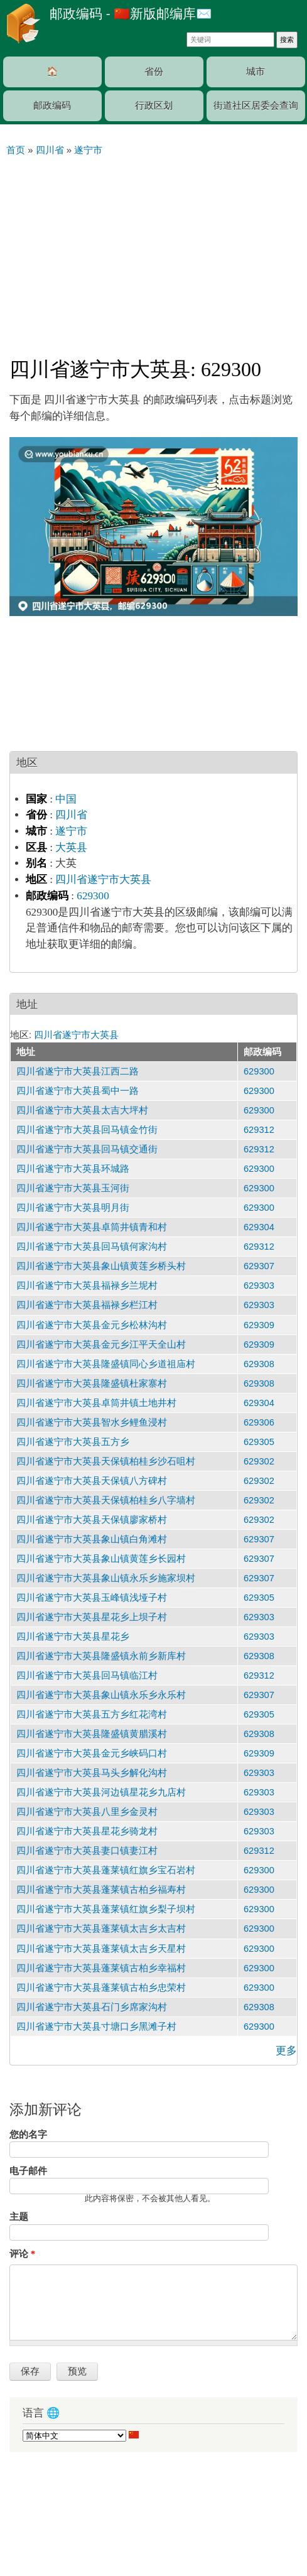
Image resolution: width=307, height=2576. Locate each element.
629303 (259, 1285)
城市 (255, 72)
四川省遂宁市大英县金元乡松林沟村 (91, 1325)
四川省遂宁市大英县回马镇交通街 (87, 1149)
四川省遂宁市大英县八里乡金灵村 (87, 1812)
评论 (22, 2254)
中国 (66, 799)
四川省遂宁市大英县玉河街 (72, 1188)
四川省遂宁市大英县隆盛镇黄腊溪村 (91, 1734)
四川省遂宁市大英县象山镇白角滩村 (91, 1539)
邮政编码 (52, 105)
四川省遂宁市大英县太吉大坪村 (82, 1110)
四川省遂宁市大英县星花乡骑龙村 (87, 1831)
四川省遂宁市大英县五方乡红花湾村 (91, 1714)
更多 (286, 2051)
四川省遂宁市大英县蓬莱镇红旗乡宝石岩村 (105, 1870)
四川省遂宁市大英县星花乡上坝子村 (91, 1617)
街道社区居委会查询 (255, 105)
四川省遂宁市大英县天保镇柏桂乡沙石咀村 (105, 1461)
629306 (259, 1422)
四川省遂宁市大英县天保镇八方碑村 (91, 1481)
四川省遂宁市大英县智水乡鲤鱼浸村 (91, 1422)
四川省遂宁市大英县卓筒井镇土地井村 (96, 1403)
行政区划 (154, 105)
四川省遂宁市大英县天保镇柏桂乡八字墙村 (105, 1500)
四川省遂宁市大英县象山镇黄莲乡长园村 (101, 1559)
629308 (259, 1364)
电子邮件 (28, 2171)
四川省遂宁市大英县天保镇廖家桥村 (91, 1520)
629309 (259, 1325)
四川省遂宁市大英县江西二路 (77, 1071)
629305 (259, 1442)
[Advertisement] (153, 251)
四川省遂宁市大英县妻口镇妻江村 (87, 1851)
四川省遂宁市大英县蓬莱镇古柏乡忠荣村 (101, 1988)
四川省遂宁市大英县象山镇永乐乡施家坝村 (105, 1578)
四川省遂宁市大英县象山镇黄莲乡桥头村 (101, 1266)
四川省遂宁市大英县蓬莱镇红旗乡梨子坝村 (105, 1909)
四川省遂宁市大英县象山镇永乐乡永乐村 (101, 1695)
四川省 (71, 815)
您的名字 (28, 2135)
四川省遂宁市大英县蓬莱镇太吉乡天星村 (101, 1949)
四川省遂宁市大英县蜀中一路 (77, 1091)
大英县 (71, 847)
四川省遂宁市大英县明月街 (72, 1208)
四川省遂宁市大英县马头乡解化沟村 (91, 1773)
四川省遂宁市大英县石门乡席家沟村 (91, 2007)
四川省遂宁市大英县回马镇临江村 (87, 1675)
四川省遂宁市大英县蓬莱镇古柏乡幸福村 (101, 1968)
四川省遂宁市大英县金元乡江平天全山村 (101, 1344)
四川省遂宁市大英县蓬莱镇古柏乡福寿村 (101, 1890)
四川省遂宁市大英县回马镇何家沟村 (91, 1247)
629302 (259, 1461)
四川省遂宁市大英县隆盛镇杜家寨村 (91, 1383)
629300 (93, 896)
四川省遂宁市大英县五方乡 (72, 1442)
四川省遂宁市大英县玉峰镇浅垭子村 (91, 1598)
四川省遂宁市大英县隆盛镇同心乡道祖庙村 (105, 1364)
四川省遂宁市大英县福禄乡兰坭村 (87, 1285)
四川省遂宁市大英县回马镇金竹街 (87, 1130)
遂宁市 (71, 831)
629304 (259, 1227)
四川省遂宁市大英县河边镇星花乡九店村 (101, 1792)
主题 (18, 2217)
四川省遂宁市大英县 (103, 879)
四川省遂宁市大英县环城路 (72, 1169)
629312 (259, 1130)
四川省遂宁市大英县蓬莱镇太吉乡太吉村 (101, 1929)
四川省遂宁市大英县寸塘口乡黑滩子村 (96, 2026)
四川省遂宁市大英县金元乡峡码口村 (91, 1753)
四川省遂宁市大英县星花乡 (72, 1637)
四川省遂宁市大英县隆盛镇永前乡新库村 (101, 1656)
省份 (153, 72)
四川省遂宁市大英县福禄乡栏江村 (87, 1305)
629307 (259, 1266)
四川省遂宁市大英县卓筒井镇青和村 (91, 1227)
